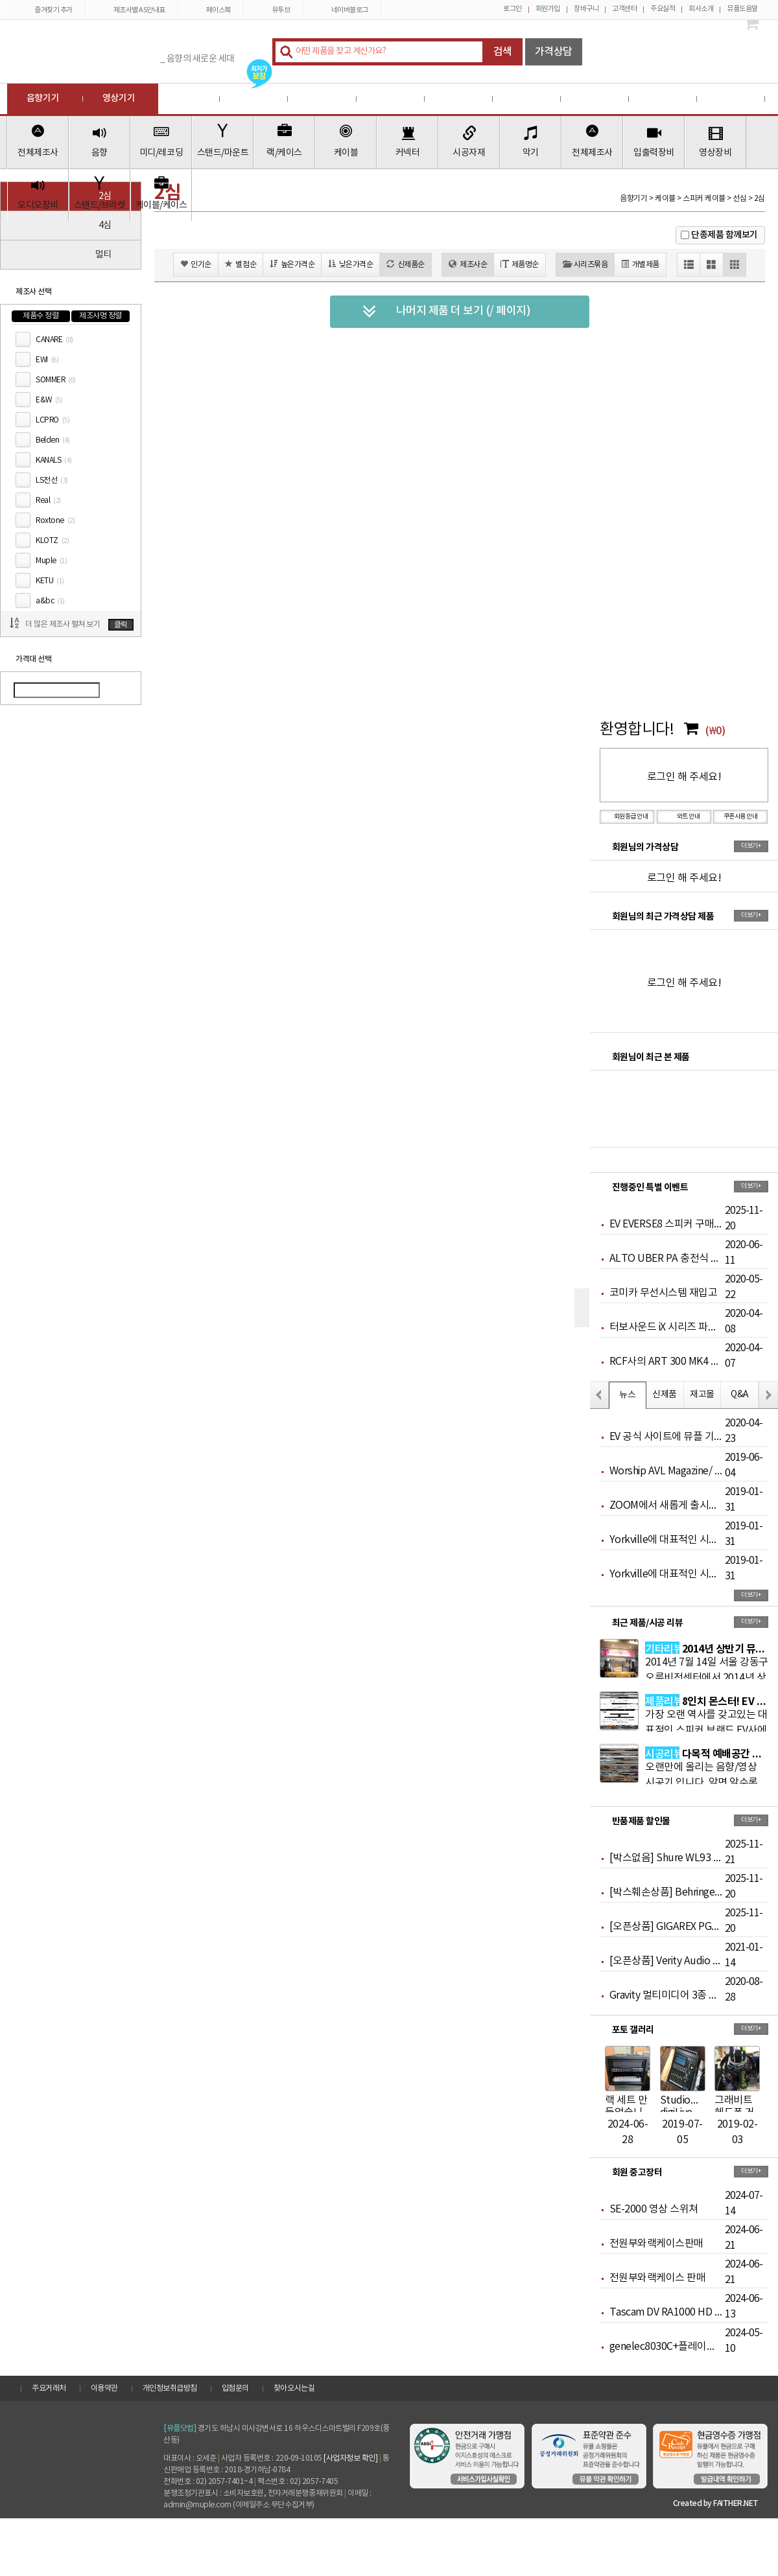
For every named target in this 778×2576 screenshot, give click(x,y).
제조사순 (468, 264)
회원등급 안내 (627, 816)
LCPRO (52, 420)
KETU (50, 581)
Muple (51, 561)
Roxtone (55, 520)
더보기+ (750, 846)
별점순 (240, 264)
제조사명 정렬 (100, 316)
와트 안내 (684, 816)
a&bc (50, 601)
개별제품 (640, 264)
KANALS (54, 460)
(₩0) (715, 731)
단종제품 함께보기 (724, 234)
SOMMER (56, 380)
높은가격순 (292, 264)
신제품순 (405, 264)
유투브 (273, 10)
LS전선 (52, 480)
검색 (502, 52)
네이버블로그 (342, 10)
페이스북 (211, 10)
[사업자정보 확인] (350, 2458)
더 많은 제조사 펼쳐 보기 (62, 624)
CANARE (54, 340)
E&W (49, 400)
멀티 (103, 254)
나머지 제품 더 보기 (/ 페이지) (446, 312)
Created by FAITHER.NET (716, 2503)
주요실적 (662, 9)
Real (48, 500)
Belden (53, 440)
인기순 (195, 264)
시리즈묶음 (585, 264)
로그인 (512, 9)
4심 (105, 225)
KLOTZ (52, 541)
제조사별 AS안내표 (132, 10)
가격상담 (553, 52)
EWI (47, 360)
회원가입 (548, 9)
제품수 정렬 (40, 316)
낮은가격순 (350, 264)
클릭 (121, 625)
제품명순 (520, 264)
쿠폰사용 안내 (741, 816)
